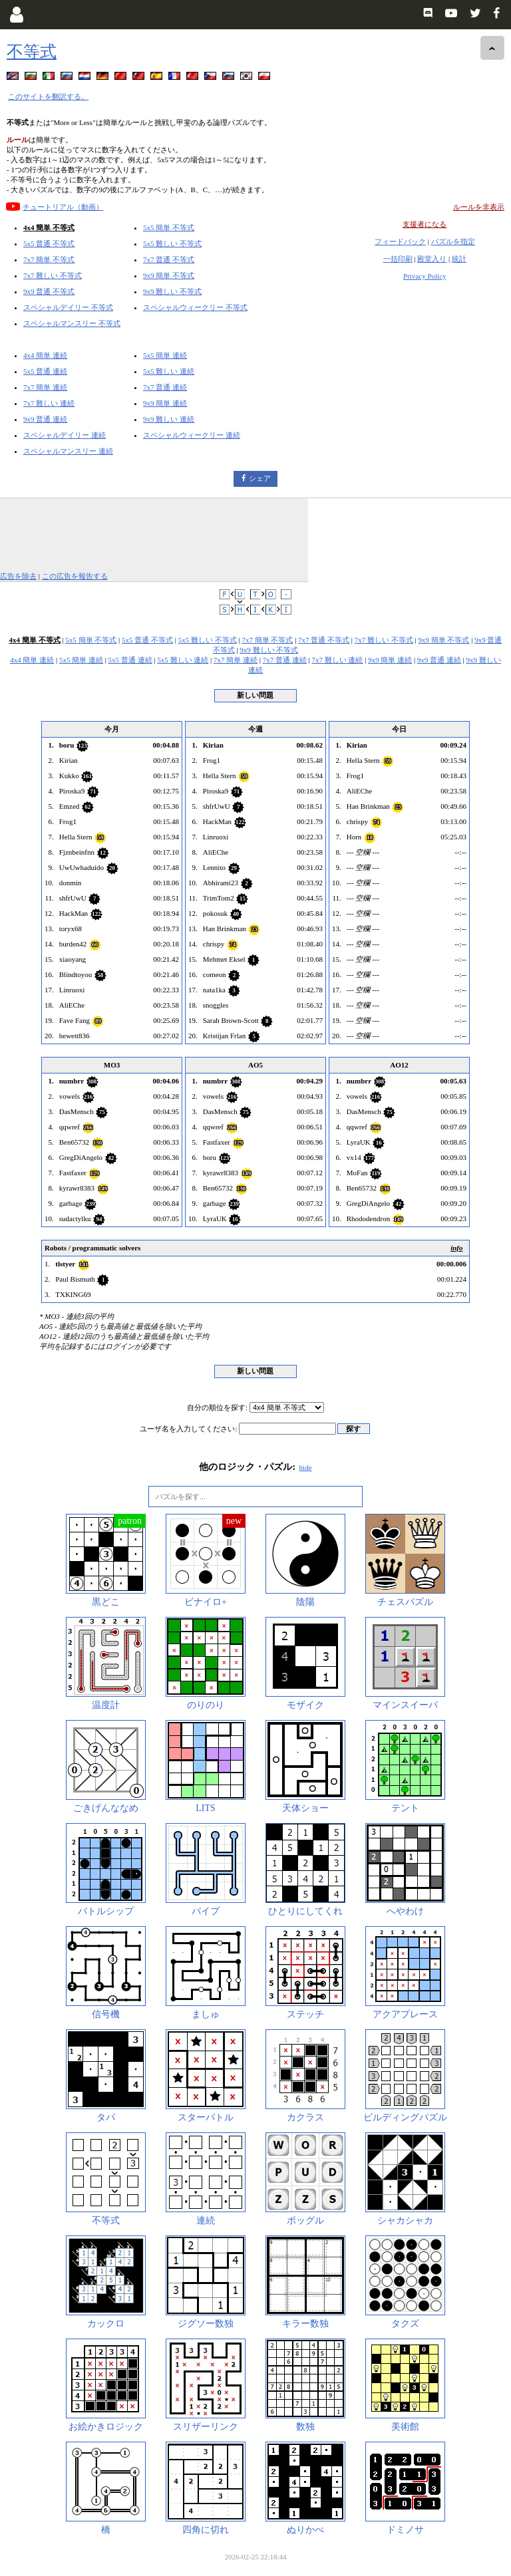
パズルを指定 (453, 241)
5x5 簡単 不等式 (168, 227)
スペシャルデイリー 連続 (64, 435)
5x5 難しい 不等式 (172, 243)
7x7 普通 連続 (165, 387)
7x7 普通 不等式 (168, 259)
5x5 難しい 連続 (168, 371)
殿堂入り (431, 259)
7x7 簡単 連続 (45, 387)
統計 (459, 259)
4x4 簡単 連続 (45, 355)
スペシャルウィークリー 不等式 (195, 307)
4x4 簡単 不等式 (49, 227)
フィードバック (400, 241)
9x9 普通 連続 (45, 419)
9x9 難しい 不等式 (172, 291)
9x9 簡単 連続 (165, 403)
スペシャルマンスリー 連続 (68, 451)
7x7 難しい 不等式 (52, 275)
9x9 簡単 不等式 (168, 275)
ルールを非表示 (478, 207)
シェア (260, 478)
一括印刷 (398, 259)
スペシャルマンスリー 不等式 (71, 323)
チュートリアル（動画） (63, 207)
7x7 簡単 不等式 (49, 259)
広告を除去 (18, 576)
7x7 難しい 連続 (49, 403)
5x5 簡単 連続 (165, 355)
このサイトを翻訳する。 (48, 96)
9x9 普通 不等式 (49, 291)
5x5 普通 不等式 (49, 243)
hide (305, 1467)
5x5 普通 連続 (45, 371)
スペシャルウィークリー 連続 (191, 435)
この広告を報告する (75, 576)
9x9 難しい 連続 (168, 419)
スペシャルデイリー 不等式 (68, 307)
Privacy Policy (424, 276)
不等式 (32, 52)
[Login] (16, 14)
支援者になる (424, 224)
